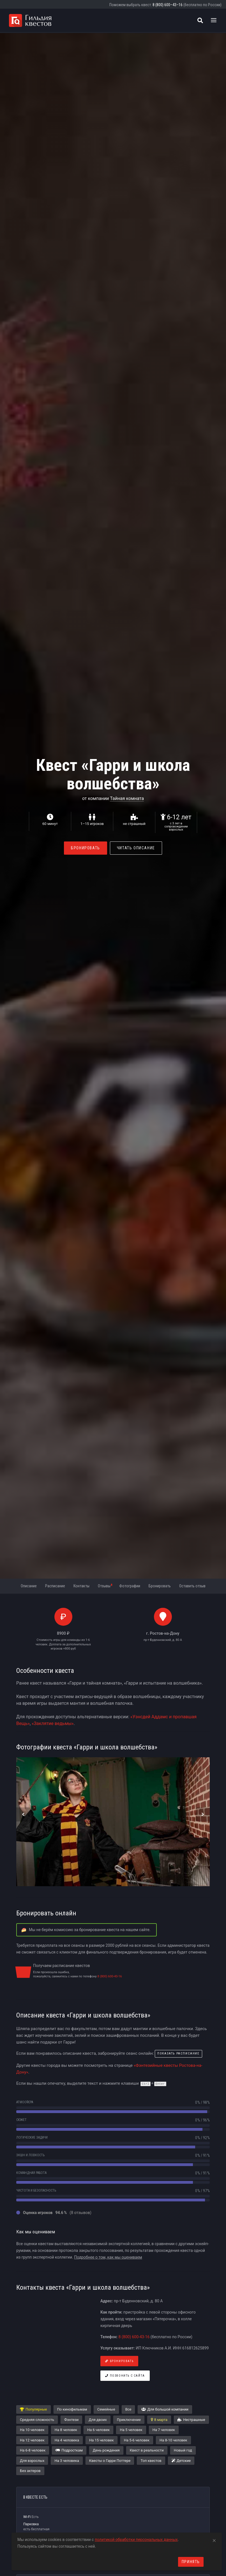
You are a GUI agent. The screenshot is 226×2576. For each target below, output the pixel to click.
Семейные (106, 2409)
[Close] (214, 2539)
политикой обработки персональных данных (136, 2539)
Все (128, 2409)
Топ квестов (150, 2461)
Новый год (183, 2450)
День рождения (106, 2450)
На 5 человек (131, 2430)
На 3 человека (66, 2461)
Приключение (129, 2420)
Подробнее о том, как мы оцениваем (108, 2257)
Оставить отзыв (192, 1586)
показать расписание (178, 2053)
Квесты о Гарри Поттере (110, 2461)
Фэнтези (71, 2420)
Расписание (55, 1586)
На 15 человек (101, 2440)
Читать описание (136, 848)
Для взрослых (32, 2461)
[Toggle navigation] (213, 20)
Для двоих (98, 2420)
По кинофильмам (72, 2409)
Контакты (81, 1586)
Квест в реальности (147, 2450)
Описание (29, 1586)
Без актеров (30, 2471)
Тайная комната (127, 798)
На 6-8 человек (32, 2450)
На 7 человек (164, 2430)
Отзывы (105, 1585)
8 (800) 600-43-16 (110, 1976)
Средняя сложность (37, 2420)
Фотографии (129, 1586)
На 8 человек (66, 2430)
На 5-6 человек (136, 2440)
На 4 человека (67, 2440)
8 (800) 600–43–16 (168, 5)
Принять (191, 2561)
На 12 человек (32, 2440)
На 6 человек (98, 2430)
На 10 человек (32, 2430)
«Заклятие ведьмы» (53, 1723)
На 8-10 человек (173, 2440)
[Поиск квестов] (200, 20)
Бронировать (85, 848)
